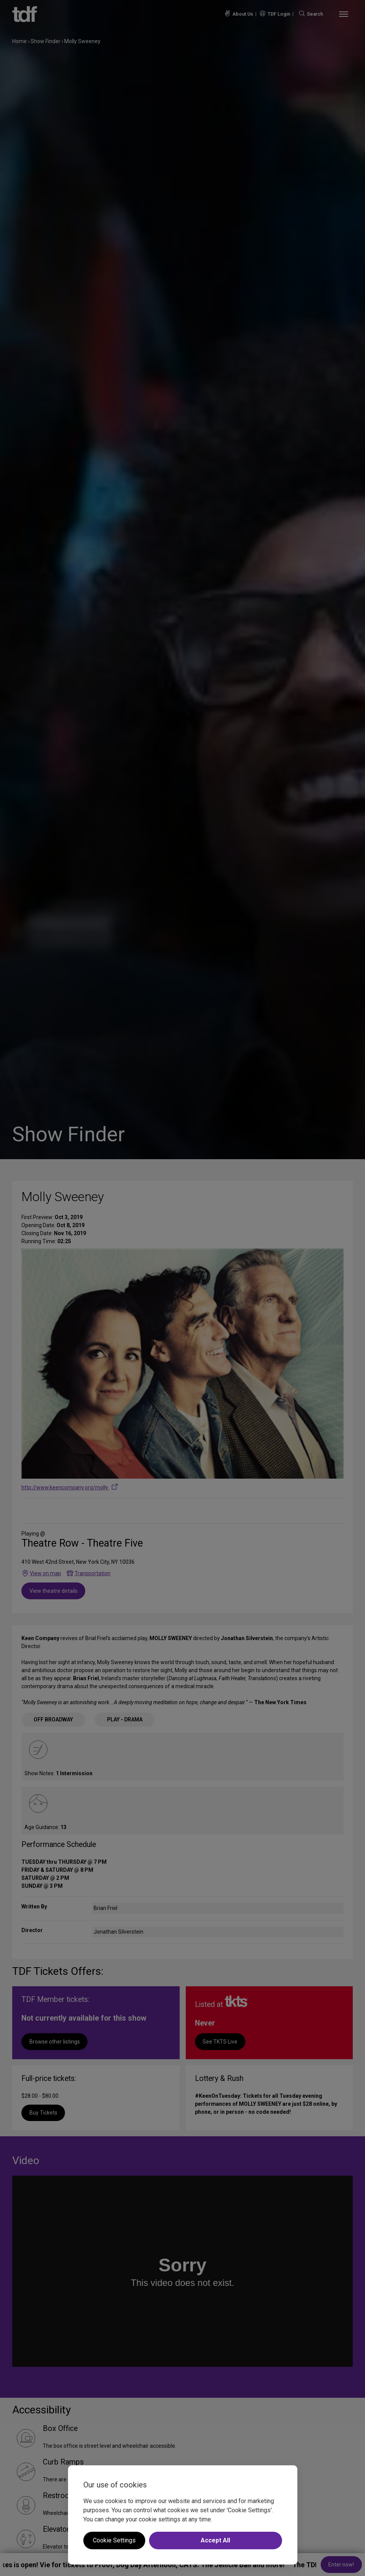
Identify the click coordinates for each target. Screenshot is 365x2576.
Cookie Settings (114, 2540)
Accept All (215, 2540)
